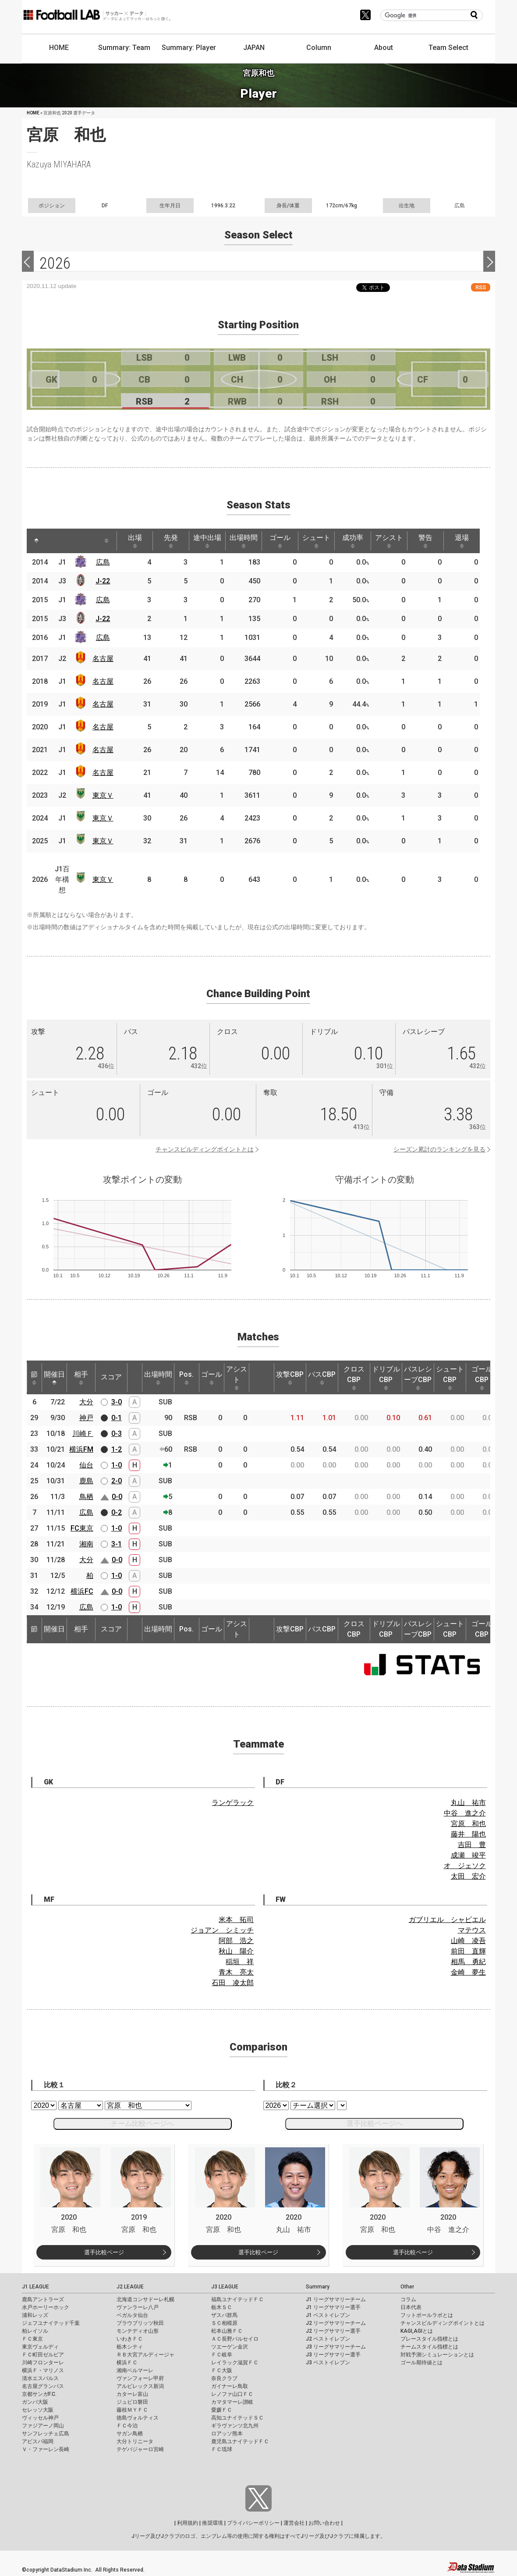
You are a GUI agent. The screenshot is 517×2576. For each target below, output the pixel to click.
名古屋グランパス (43, 2386)
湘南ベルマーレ (135, 2370)
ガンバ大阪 (35, 2402)
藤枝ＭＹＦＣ (132, 2410)
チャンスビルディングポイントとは (205, 1149)
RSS (480, 287)
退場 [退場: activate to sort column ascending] (462, 540)
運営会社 (294, 2523)
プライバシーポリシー (253, 2523)
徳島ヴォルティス (138, 2418)
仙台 (86, 1465)
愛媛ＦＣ (221, 2410)
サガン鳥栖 (130, 2433)
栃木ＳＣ (221, 2307)
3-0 (116, 1402)
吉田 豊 (472, 1845)
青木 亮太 (236, 1972)
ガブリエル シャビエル (447, 1919)
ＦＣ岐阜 (221, 2355)
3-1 (116, 1544)
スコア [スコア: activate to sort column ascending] (111, 1377)
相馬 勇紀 (468, 1962)
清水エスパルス (40, 2378)
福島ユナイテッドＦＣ (237, 2299)
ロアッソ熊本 (227, 2433)
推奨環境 (212, 2523)
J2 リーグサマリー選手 (333, 2331)
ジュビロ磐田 (132, 2402)
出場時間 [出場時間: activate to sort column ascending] (244, 540)
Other (407, 2287)
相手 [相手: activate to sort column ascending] (81, 1377)
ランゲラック (233, 1802)
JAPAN (254, 47)
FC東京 (82, 1528)
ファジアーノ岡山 (43, 2426)
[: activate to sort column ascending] (53, 541)
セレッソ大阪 (37, 2410)
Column (318, 47)
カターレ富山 (132, 2394)
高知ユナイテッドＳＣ (237, 2418)
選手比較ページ (104, 2252)
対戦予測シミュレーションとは (437, 2355)
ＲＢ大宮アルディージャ (145, 2355)
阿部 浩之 (236, 1940)
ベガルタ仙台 (132, 2315)
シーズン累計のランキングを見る (439, 1149)
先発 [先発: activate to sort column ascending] (171, 540)
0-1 (116, 1418)
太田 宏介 (468, 1876)
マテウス (472, 1930)
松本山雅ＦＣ (227, 2331)
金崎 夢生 (468, 1972)
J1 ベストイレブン (328, 2315)
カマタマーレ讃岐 (232, 2402)
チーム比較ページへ (142, 2123)
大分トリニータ (135, 2441)
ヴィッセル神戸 (40, 2418)
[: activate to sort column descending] (36, 541)
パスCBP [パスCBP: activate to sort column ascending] (322, 1377)
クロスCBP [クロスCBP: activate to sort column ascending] (354, 1377)
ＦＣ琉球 (221, 2449)
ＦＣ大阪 (221, 2370)
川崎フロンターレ (43, 2362)
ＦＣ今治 (127, 2426)
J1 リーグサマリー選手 (333, 2307)
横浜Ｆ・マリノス (43, 2370)
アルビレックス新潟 (140, 2386)
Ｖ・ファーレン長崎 (45, 2449)
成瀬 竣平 (468, 1855)
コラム (408, 2299)
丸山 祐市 (468, 1802)
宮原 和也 (468, 1823)
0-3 (116, 1433)
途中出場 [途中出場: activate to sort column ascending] (207, 540)
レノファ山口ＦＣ (232, 2394)
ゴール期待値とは (421, 2362)
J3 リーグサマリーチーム (336, 2347)
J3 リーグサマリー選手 (333, 2355)
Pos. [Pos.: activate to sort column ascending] (186, 1377)
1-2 (116, 1449)
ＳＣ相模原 (224, 2323)
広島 (103, 562)
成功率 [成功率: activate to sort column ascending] (352, 540)
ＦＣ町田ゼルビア (43, 2355)
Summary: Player (189, 47)
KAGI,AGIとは (416, 2331)
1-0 (116, 1465)
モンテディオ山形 (138, 2331)
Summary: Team (124, 47)
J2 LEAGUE (130, 2287)
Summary (317, 2287)
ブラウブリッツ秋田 (140, 2323)
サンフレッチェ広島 (45, 2433)
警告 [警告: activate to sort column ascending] (425, 540)
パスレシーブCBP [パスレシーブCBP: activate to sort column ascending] (418, 1377)
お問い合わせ (324, 2523)
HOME (59, 47)
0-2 (116, 1512)
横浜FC (82, 1591)
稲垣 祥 (240, 1962)
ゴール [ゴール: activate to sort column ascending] (279, 540)
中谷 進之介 (465, 1813)
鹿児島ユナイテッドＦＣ (240, 2441)
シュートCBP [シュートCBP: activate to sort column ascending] (450, 1377)
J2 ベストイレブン (328, 2339)
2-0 (116, 1481)
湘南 (86, 1544)
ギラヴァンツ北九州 (234, 2426)
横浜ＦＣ (127, 2362)
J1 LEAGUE (35, 2287)
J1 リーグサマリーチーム (336, 2299)
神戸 (86, 1418)
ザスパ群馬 (224, 2315)
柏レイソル (35, 2331)
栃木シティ (130, 2347)
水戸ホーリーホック (45, 2307)
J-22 (103, 581)
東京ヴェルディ (40, 2347)
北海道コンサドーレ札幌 (145, 2299)
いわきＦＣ (130, 2339)
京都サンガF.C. (39, 2394)
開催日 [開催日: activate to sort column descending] (54, 1377)
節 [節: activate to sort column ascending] (34, 1377)
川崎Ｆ (82, 1433)
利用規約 (187, 2523)
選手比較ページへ (375, 2123)
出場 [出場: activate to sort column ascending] (135, 540)
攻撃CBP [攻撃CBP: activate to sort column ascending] (290, 1377)
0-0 (117, 1496)
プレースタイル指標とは (429, 2339)
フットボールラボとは (426, 2315)
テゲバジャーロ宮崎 (140, 2449)
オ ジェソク (465, 1866)
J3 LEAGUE (224, 2287)
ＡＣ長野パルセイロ (234, 2339)
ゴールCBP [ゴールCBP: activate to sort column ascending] (481, 1377)
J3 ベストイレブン (328, 2362)
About (383, 47)
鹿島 (86, 1481)
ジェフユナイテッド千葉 (51, 2323)
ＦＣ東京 (32, 2339)
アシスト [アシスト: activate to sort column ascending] (389, 540)
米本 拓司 (236, 1919)
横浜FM (81, 1449)
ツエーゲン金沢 (229, 2347)
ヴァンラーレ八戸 (138, 2307)
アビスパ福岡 (37, 2441)
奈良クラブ (224, 2378)
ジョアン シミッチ (222, 1930)
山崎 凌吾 (468, 1940)
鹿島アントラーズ (43, 2299)
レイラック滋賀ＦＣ (234, 2362)
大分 (86, 1402)
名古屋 (102, 658)
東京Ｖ (102, 795)
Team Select (448, 47)
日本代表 (410, 2307)
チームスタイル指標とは (429, 2347)
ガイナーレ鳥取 (229, 2386)
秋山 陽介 (236, 1951)
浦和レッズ (35, 2315)
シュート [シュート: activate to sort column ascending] (316, 540)
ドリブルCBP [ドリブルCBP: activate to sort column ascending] (386, 1377)
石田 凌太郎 (233, 1983)
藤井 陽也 (468, 1834)
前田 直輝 (468, 1951)
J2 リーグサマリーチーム (336, 2323)
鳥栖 (86, 1496)
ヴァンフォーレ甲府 (140, 2378)
